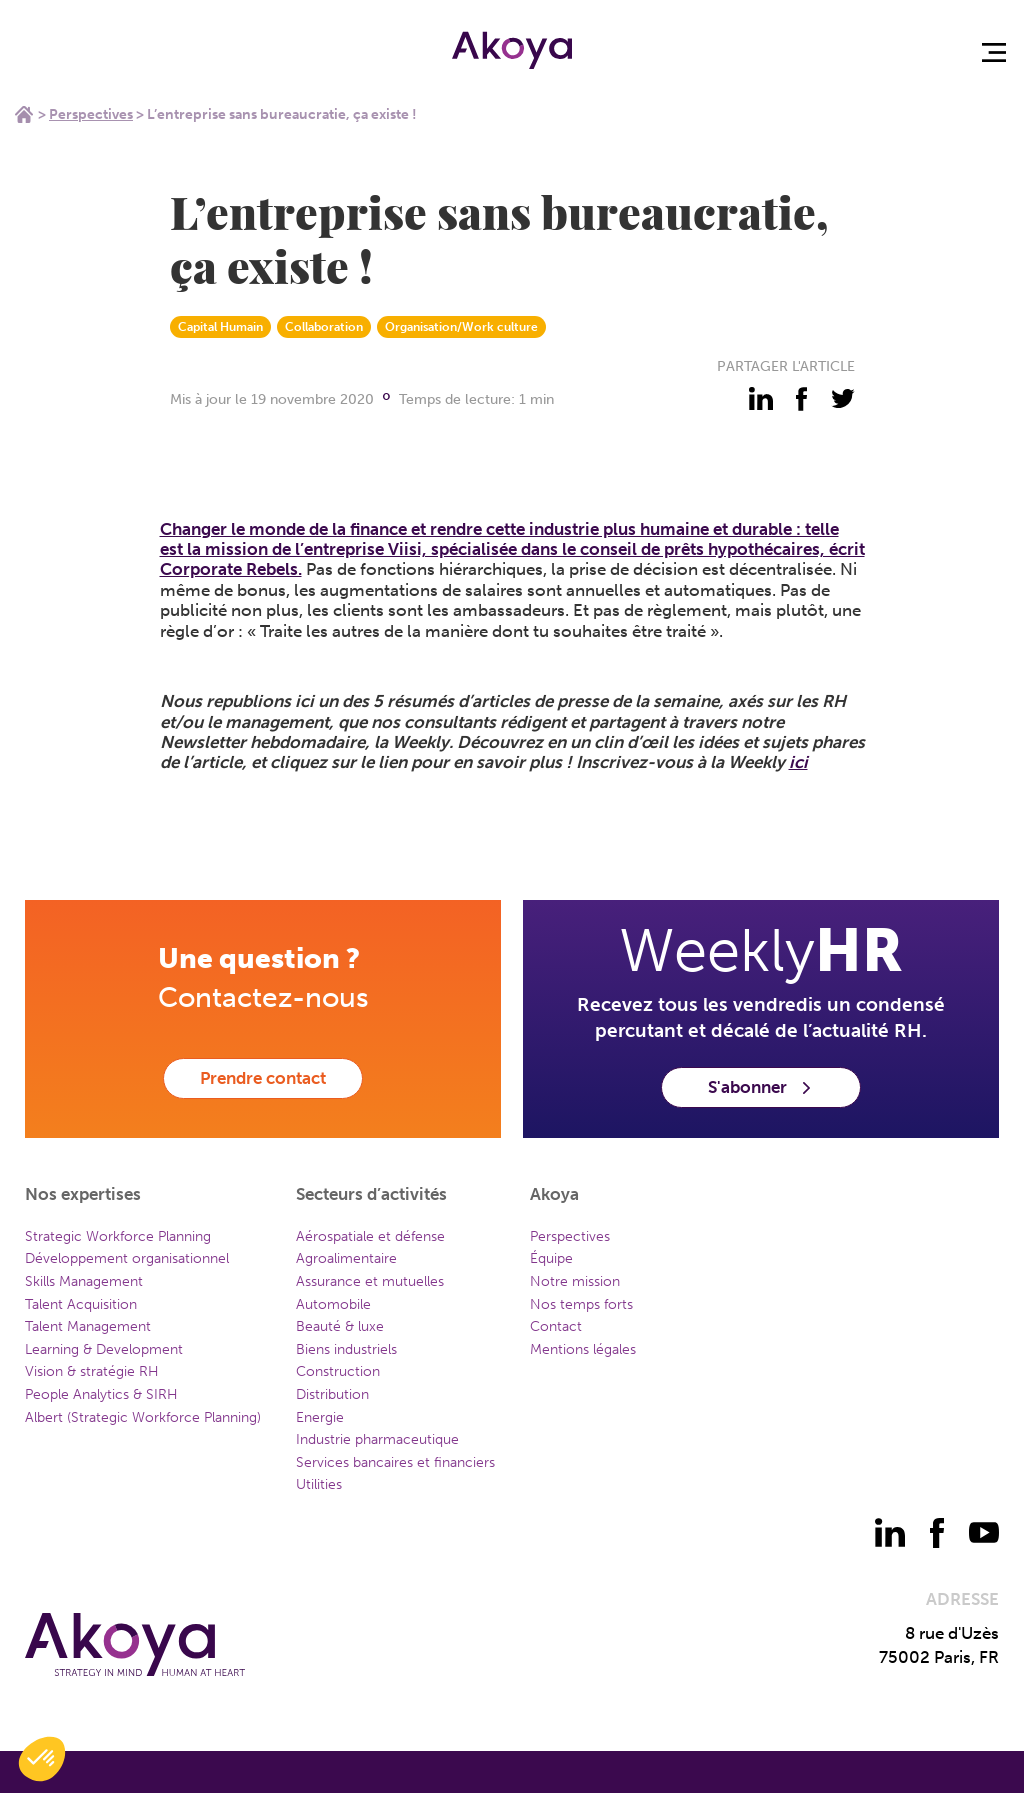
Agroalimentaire (346, 1258)
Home (24, 114)
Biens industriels (346, 1349)
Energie (320, 1417)
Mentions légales (583, 1349)
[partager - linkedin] (761, 399)
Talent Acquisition (81, 1304)
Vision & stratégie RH (92, 1371)
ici (798, 762)
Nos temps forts (581, 1304)
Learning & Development (104, 1349)
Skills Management (84, 1281)
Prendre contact (263, 1078)
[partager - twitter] (843, 399)
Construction (338, 1371)
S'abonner (761, 1087)
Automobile (333, 1304)
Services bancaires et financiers (395, 1462)
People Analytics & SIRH (101, 1394)
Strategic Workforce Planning (118, 1236)
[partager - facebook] (802, 399)
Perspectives (91, 114)
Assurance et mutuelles (370, 1281)
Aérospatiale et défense (370, 1236)
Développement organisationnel (127, 1258)
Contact (556, 1326)
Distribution (332, 1394)
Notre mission (575, 1281)
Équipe (551, 1258)
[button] (42, 1759)
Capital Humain (220, 327)
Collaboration (324, 327)
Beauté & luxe (340, 1326)
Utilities (319, 1484)
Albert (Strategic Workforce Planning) (143, 1417)
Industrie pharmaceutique (377, 1439)
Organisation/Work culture (461, 327)
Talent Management (88, 1326)
